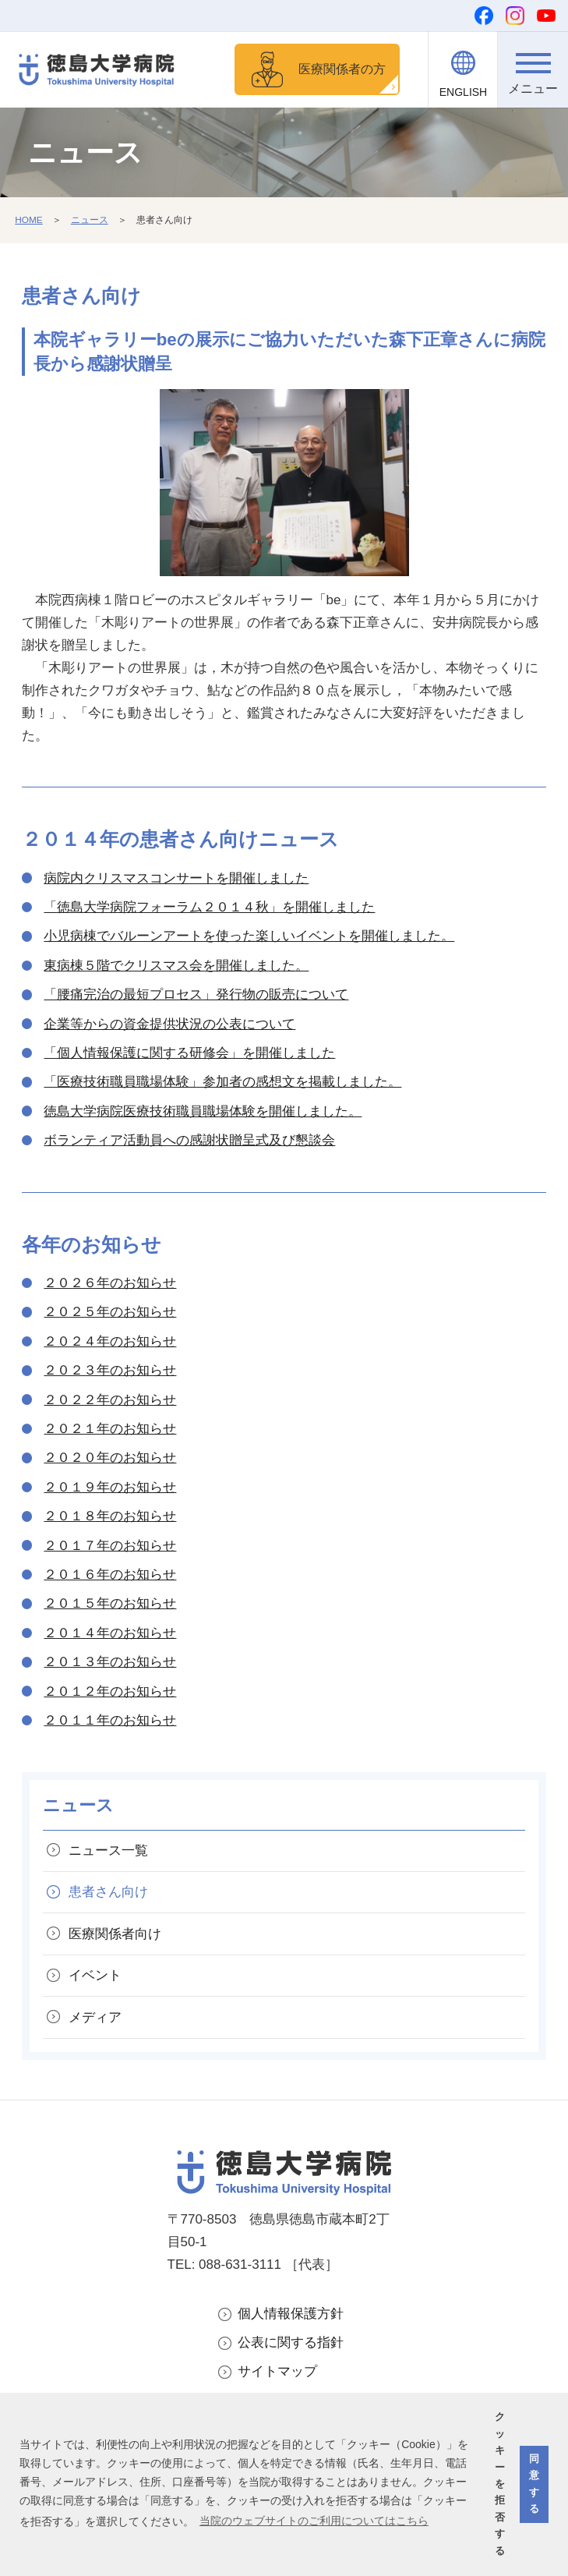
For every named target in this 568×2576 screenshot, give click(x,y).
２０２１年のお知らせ (110, 1431)
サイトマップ (277, 2375)
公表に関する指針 (291, 2346)
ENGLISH (463, 92)
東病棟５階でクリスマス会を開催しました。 (176, 968)
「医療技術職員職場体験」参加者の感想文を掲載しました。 (222, 1084)
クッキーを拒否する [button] (500, 2483)
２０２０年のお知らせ (110, 1460)
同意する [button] (534, 2484)
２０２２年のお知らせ (110, 1402)
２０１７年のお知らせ (110, 1548)
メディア (95, 2020)
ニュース (89, 222)
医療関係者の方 (337, 69)
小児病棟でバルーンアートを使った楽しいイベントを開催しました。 (249, 938)
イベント (95, 1978)
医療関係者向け (115, 1937)
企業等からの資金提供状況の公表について (169, 1026)
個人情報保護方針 (291, 2316)
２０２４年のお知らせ (110, 1343)
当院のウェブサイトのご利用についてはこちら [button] (314, 2520)
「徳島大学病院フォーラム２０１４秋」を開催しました (209, 909)
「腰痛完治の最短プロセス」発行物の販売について (196, 996)
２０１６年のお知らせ (110, 1576)
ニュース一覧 (109, 1852)
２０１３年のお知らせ (110, 1664)
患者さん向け (109, 1895)
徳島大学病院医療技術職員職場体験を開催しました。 (203, 1113)
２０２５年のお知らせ (110, 1314)
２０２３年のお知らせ (110, 1372)
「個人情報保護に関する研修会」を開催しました (189, 1055)
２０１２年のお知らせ (110, 1693)
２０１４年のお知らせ (110, 1635)
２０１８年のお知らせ (110, 1518)
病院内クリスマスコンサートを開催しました (176, 880)
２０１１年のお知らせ (110, 1722)
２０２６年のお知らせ (110, 1285)
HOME (29, 222)
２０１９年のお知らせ (110, 1489)
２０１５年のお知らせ (110, 1605)
